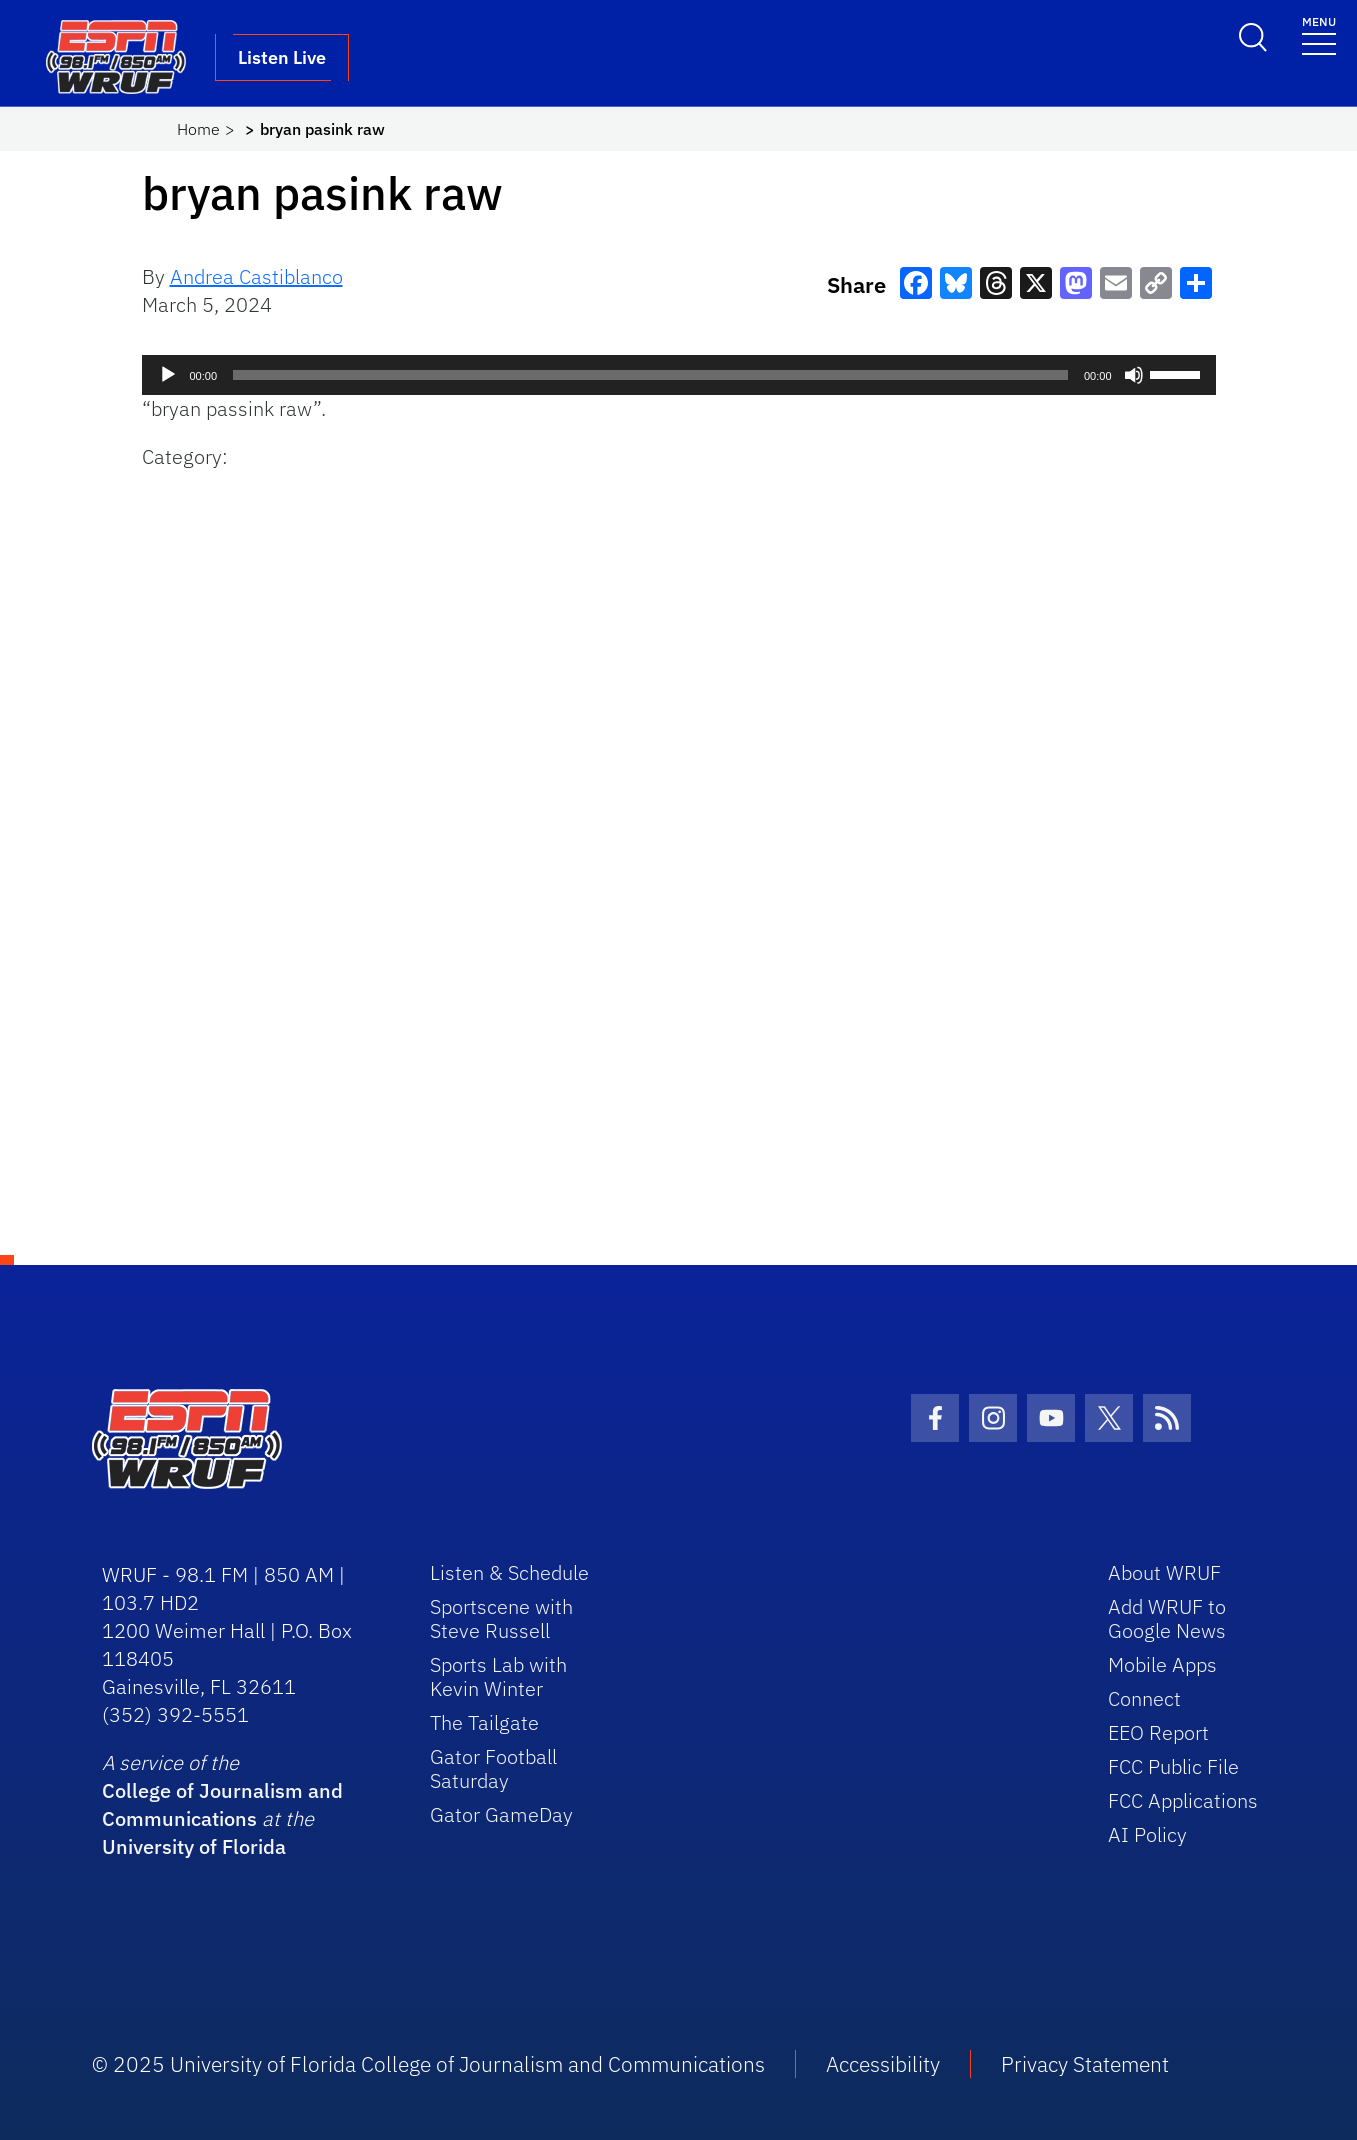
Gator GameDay (501, 1814)
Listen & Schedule (509, 1572)
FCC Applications (1183, 1800)
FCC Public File (1173, 1766)
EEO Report (1158, 1732)
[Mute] (1134, 375)
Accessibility (883, 2064)
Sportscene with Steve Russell (501, 1618)
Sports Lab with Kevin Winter (498, 1676)
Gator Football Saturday (493, 1768)
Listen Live (282, 57)
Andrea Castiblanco (256, 276)
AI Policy (1147, 1834)
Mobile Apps (1162, 1664)
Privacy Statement (1085, 2064)
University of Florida (194, 1846)
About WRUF (1164, 1572)
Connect (1144, 1698)
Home (198, 129)
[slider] (650, 375)
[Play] (168, 375)
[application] (679, 375)
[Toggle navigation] (1319, 34)
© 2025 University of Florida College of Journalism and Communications (428, 2064)
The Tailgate (484, 1722)
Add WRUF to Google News (1167, 1618)
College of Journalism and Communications (222, 1804)
